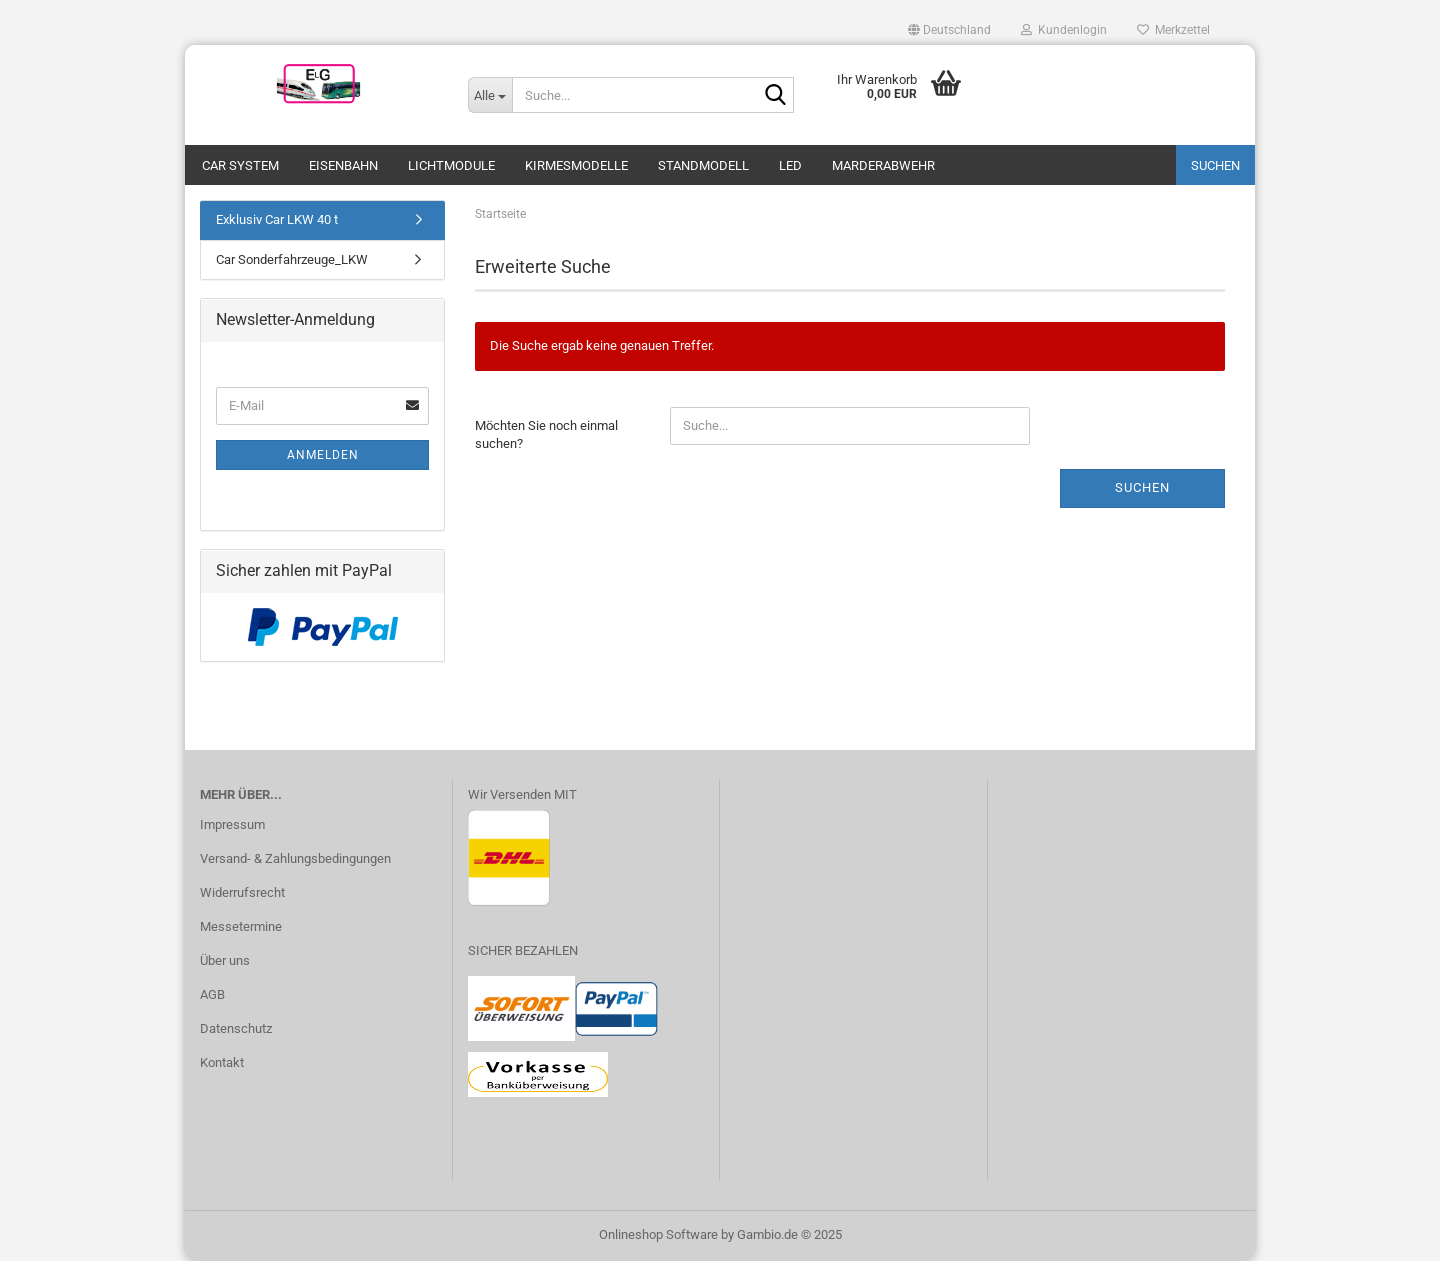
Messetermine (241, 926)
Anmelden (323, 455)
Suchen (1215, 165)
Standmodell (703, 165)
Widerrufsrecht (242, 892)
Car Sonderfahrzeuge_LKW (292, 259)
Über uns (225, 960)
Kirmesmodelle (576, 165)
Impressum (232, 824)
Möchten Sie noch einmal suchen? (546, 435)
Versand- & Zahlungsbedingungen (295, 858)
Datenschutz (236, 1028)
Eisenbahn (343, 165)
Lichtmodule (451, 165)
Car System (240, 165)
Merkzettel (1173, 30)
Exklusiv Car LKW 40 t (277, 219)
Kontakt (222, 1062)
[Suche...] (490, 95)
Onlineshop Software (658, 1234)
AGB (212, 994)
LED (790, 165)
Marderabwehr (883, 165)
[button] (949, 30)
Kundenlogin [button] (1064, 30)
